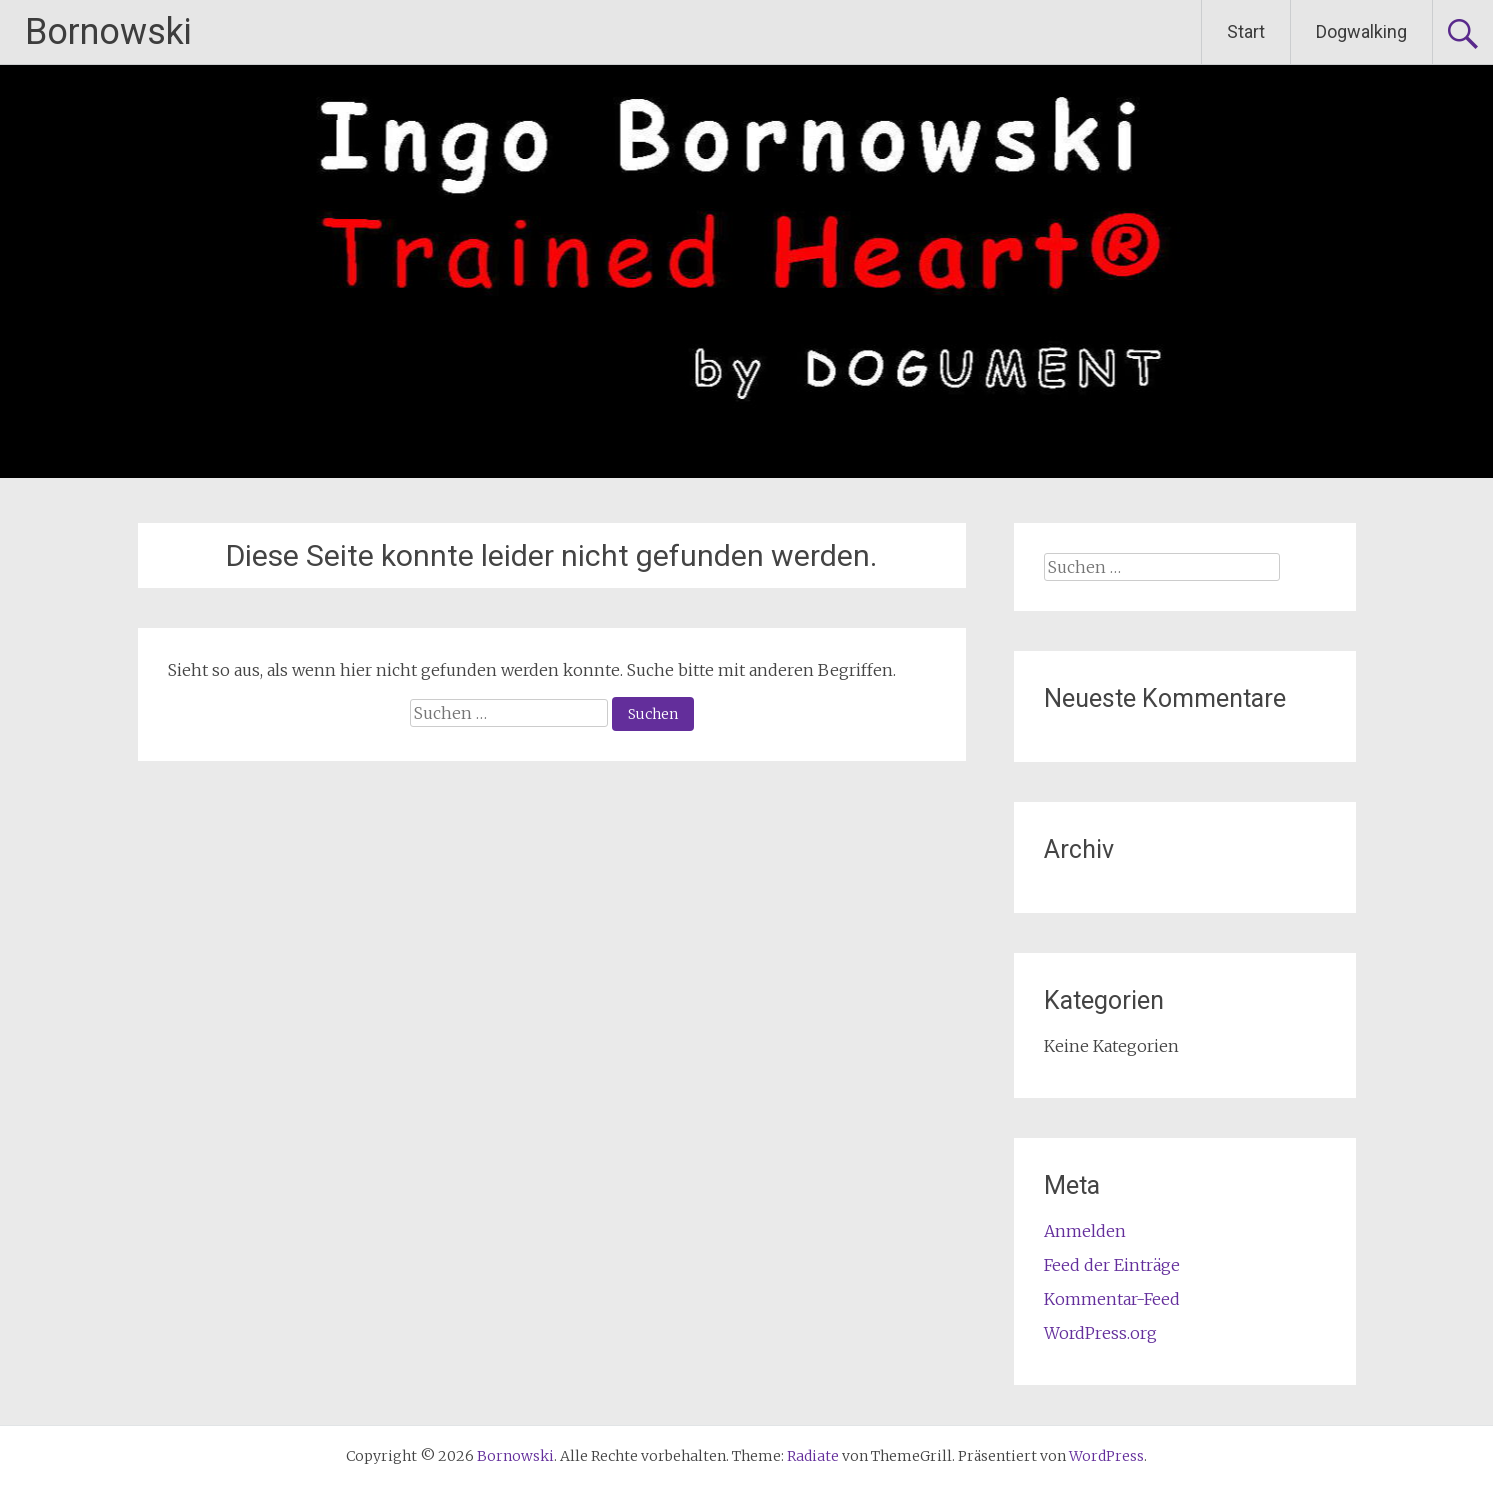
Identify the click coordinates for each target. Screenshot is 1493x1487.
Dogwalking (1361, 31)
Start (1246, 31)
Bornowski (108, 32)
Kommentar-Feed (1112, 1299)
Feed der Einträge (1112, 1265)
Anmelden (1085, 1231)
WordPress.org (1100, 1333)
